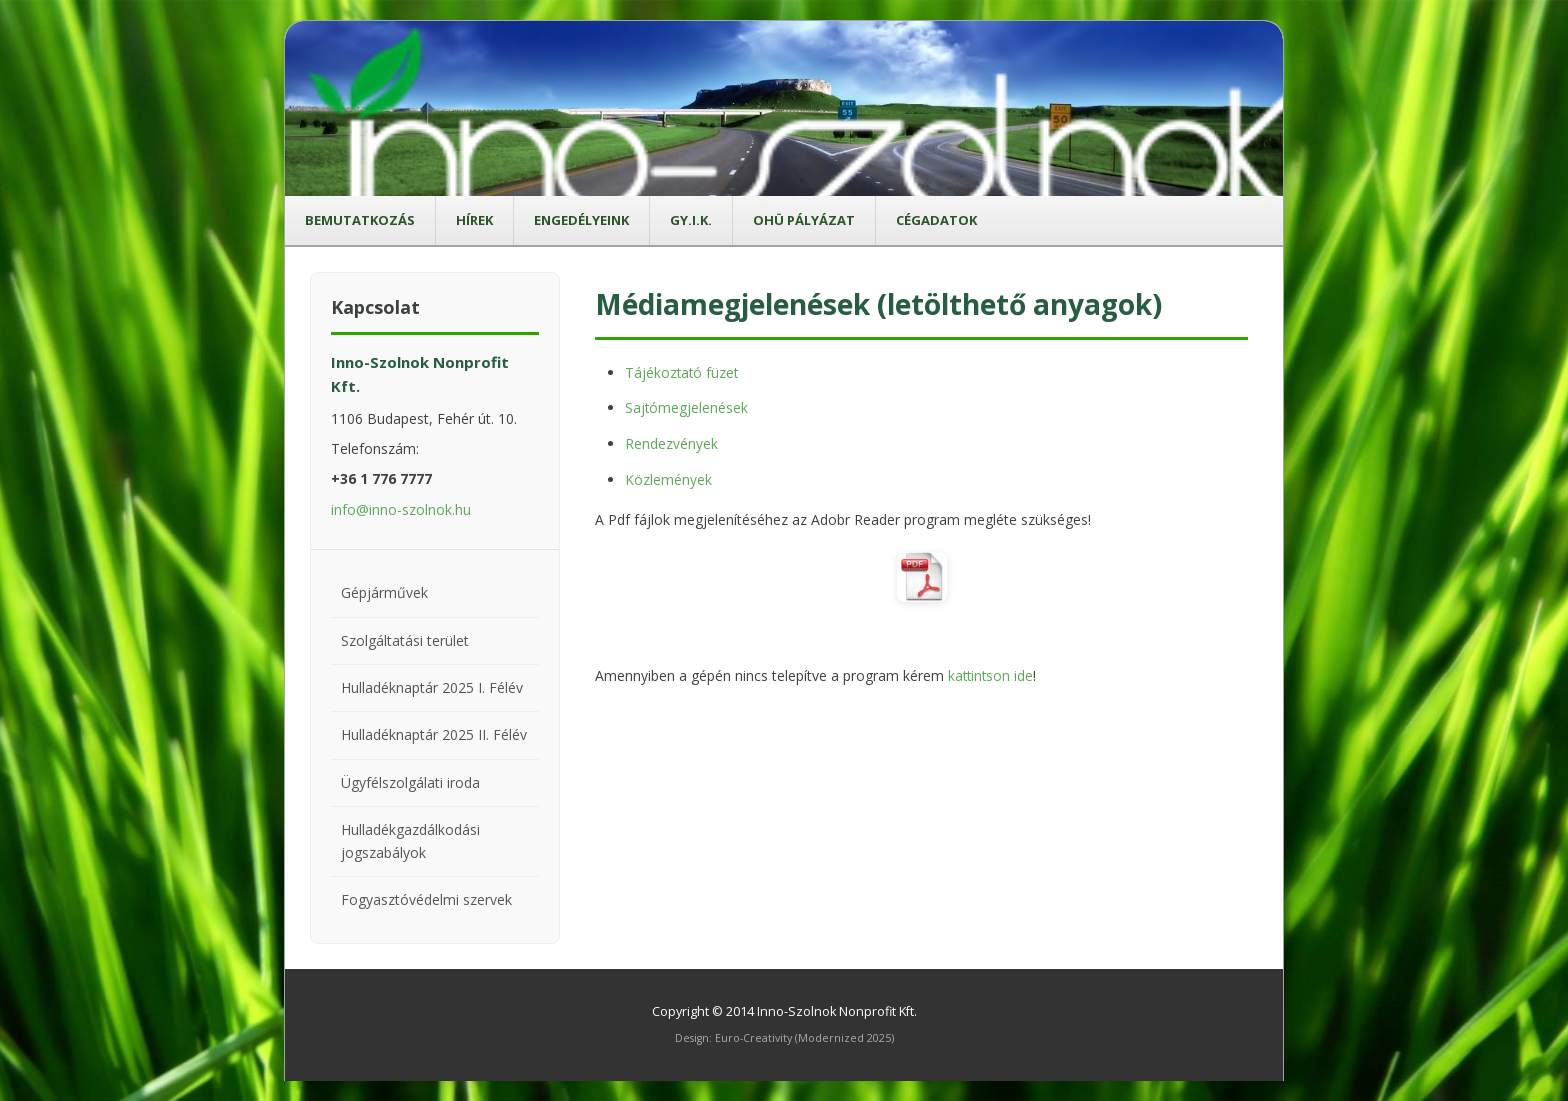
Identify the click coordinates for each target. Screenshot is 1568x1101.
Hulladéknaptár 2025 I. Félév (432, 687)
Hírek (474, 220)
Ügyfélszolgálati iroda (410, 782)
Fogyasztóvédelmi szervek (426, 899)
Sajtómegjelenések (687, 407)
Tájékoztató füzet (683, 372)
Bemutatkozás (360, 220)
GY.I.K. (691, 220)
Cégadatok (936, 220)
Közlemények (668, 477)
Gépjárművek (384, 592)
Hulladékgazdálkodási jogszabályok (410, 840)
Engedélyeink (581, 220)
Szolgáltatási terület (405, 640)
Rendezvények (671, 442)
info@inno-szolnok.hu (401, 509)
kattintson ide (992, 673)
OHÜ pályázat (804, 220)
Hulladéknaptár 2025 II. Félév (434, 734)
